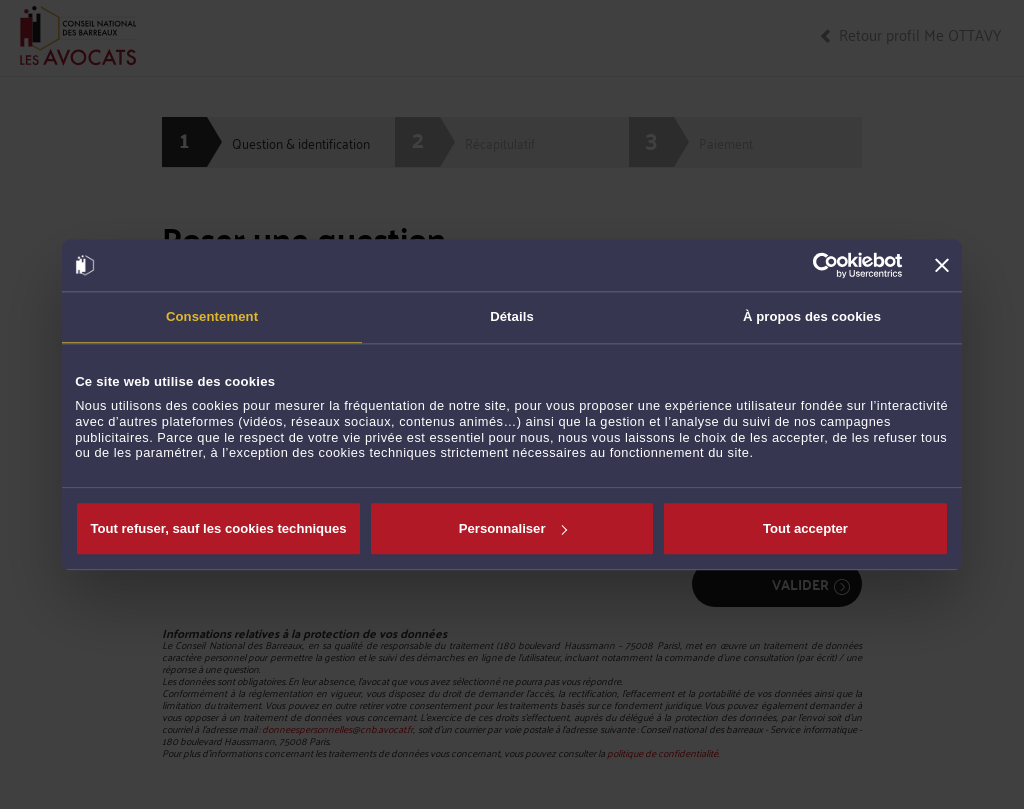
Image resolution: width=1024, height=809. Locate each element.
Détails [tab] (512, 316)
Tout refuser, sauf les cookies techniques (218, 528)
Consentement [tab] (212, 316)
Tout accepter (805, 528)
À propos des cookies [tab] (812, 316)
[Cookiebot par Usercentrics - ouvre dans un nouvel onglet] (815, 265)
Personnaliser (513, 528)
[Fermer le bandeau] (942, 265)
